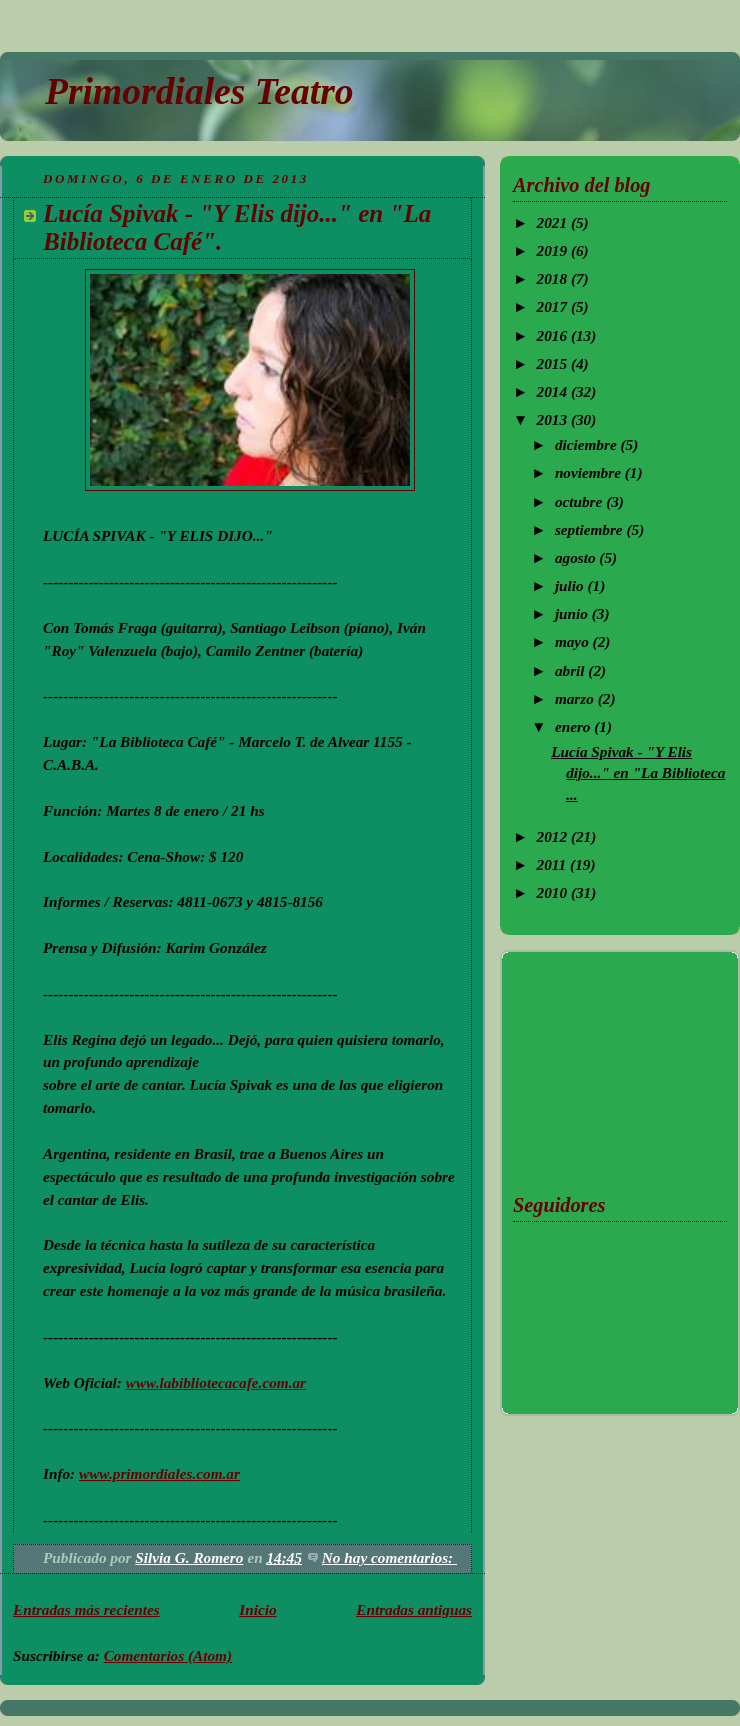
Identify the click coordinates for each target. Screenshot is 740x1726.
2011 (553, 864)
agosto (577, 557)
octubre (580, 501)
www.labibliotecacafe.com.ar (216, 1382)
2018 (554, 278)
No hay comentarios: (389, 1557)
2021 (554, 222)
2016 (554, 335)
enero (574, 726)
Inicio (257, 1609)
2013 (554, 419)
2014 (554, 391)
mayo (574, 641)
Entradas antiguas (414, 1609)
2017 (554, 306)
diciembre (588, 444)
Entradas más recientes (86, 1609)
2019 (554, 250)
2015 (554, 363)
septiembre (591, 529)
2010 (554, 892)
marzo (576, 698)
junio (573, 613)
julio (571, 585)
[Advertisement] (613, 1068)
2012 (554, 836)
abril (571, 670)
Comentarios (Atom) (168, 1655)
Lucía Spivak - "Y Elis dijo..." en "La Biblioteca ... (638, 773)
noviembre (590, 472)
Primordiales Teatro (199, 91)
